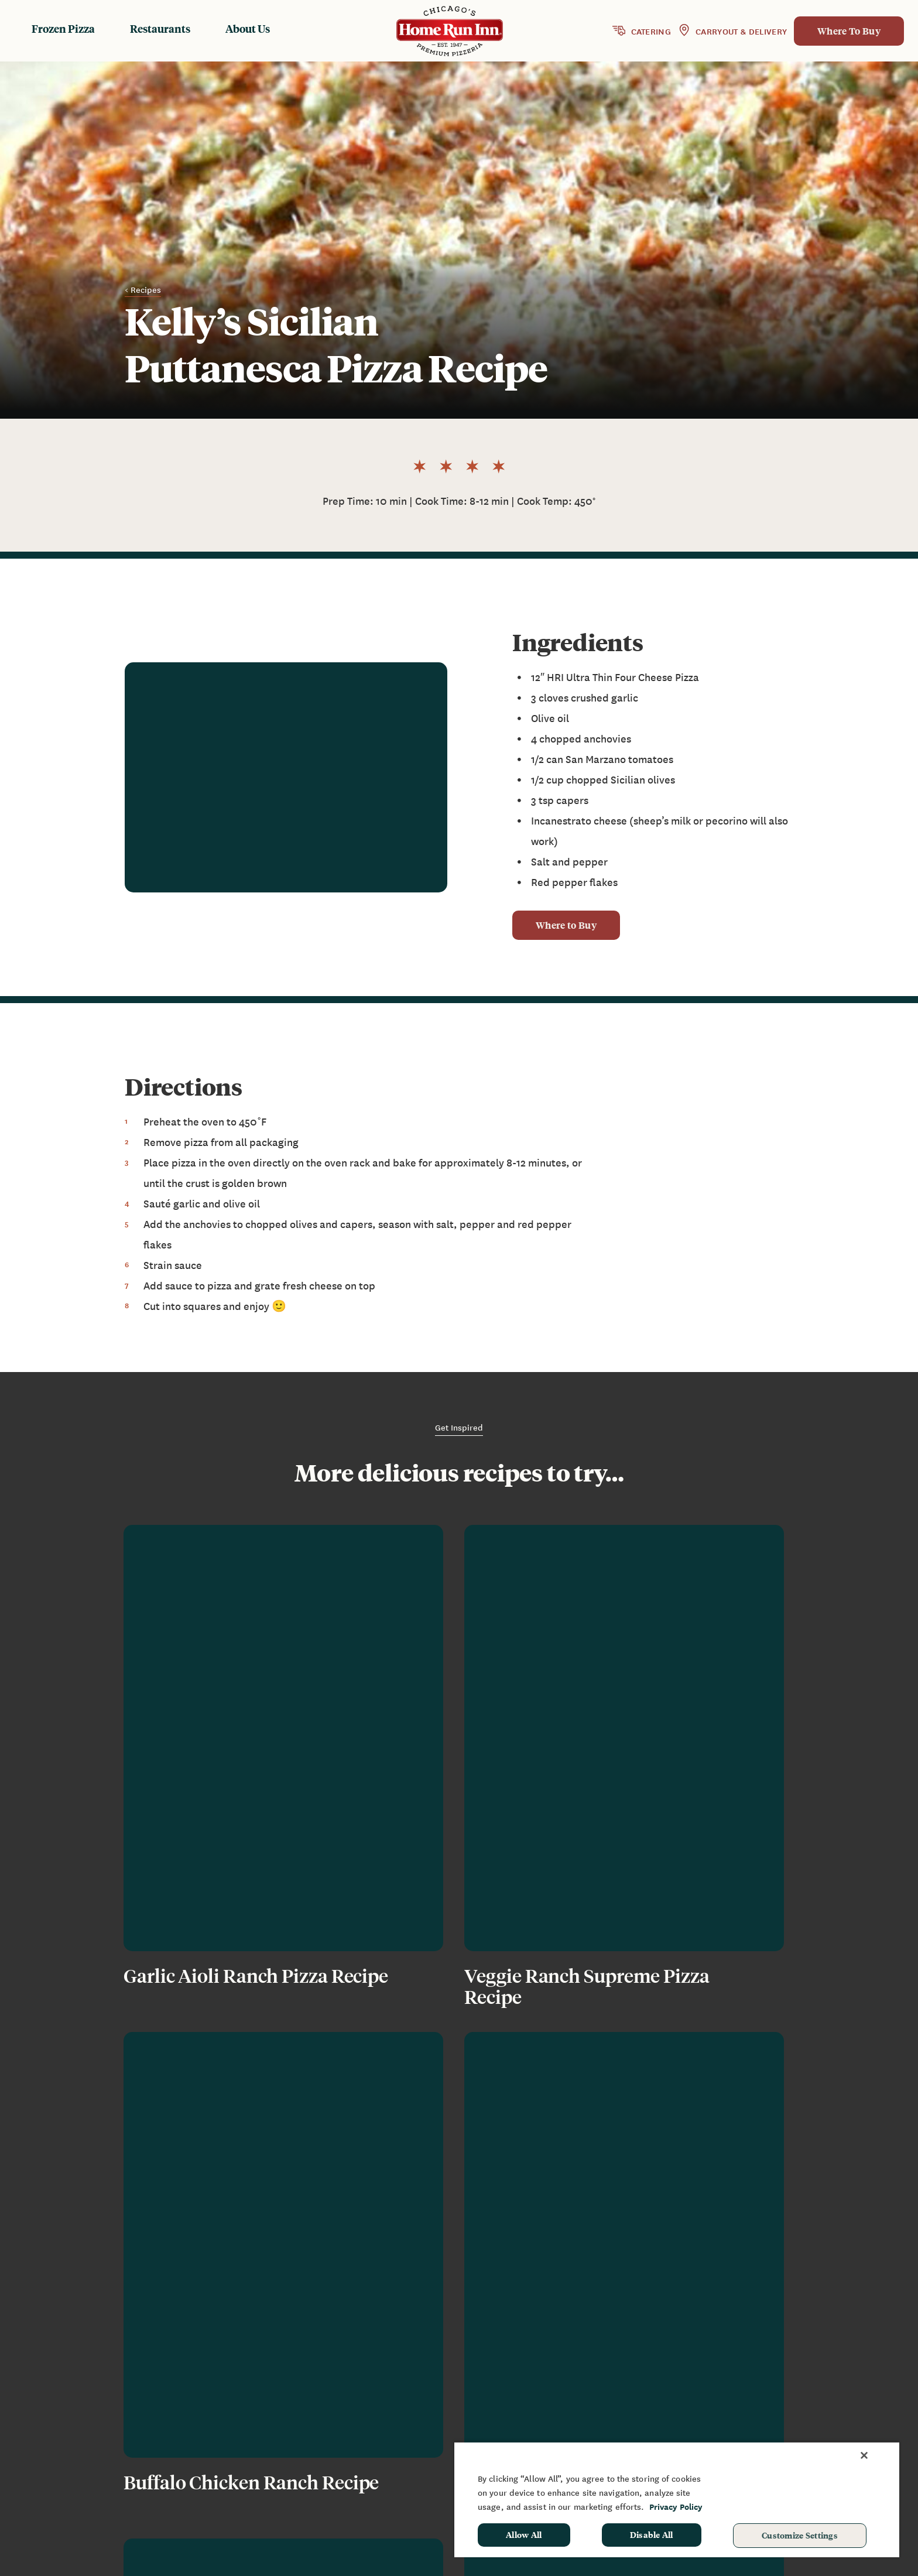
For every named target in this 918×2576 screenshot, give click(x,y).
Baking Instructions (545, 2427)
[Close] (864, 2455)
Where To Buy (849, 30)
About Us (247, 28)
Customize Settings (800, 2535)
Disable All (651, 2534)
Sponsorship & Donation (808, 2410)
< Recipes (143, 290)
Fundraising (781, 2392)
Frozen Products (538, 2392)
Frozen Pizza (63, 28)
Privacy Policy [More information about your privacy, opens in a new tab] (676, 2506)
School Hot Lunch (793, 2427)
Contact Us (669, 2427)
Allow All (524, 2534)
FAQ (653, 2410)
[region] (676, 2499)
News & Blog (673, 2392)
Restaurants (160, 28)
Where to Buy (566, 925)
